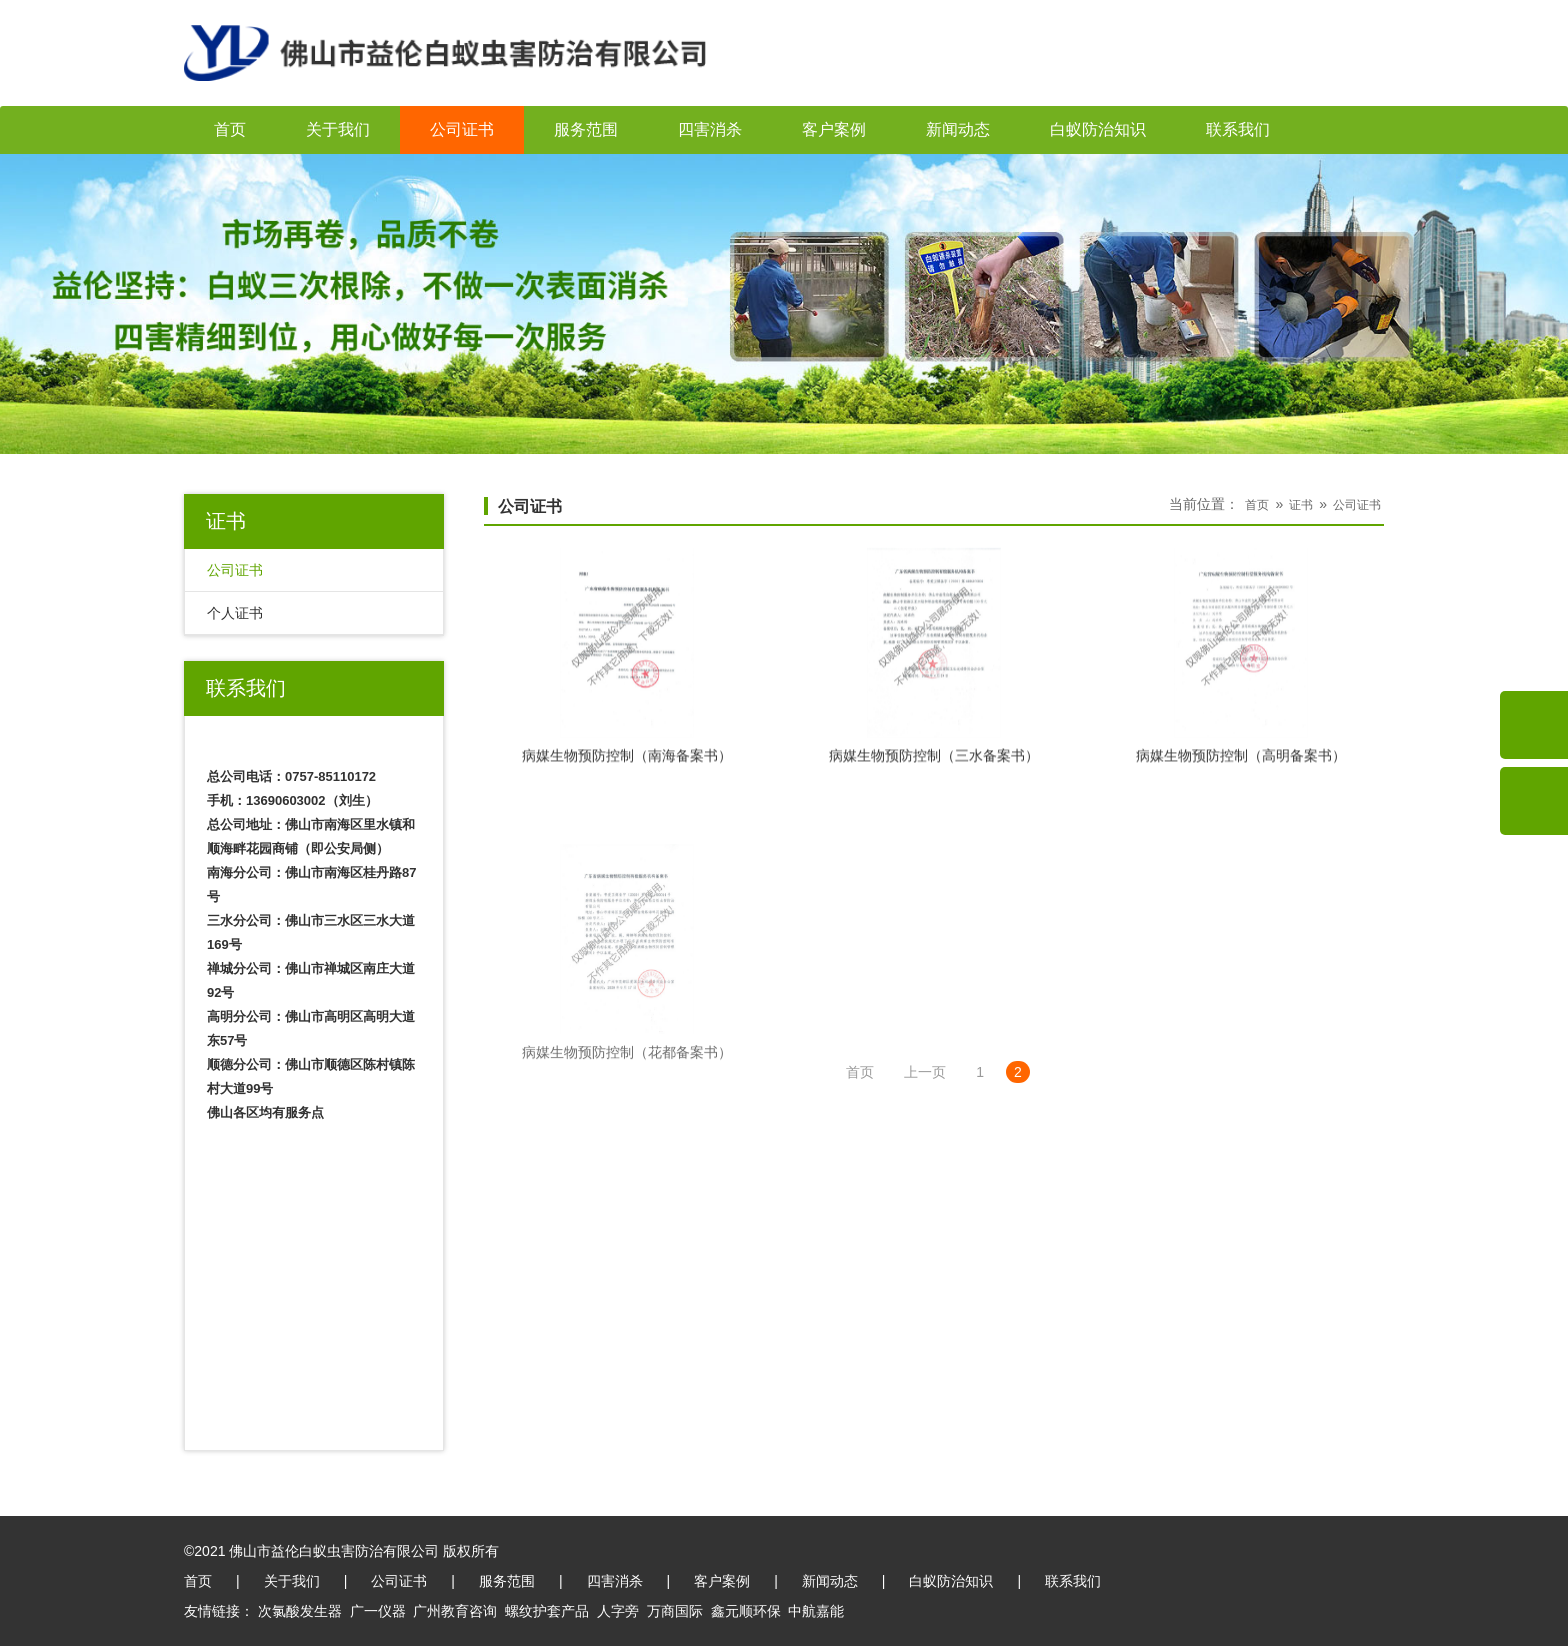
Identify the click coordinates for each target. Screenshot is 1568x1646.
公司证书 (462, 129)
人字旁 (618, 1611)
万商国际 (675, 1611)
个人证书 (235, 613)
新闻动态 (958, 129)
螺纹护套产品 (547, 1611)
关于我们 (338, 129)
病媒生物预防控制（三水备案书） (934, 764)
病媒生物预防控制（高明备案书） (1241, 764)
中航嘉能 (816, 1611)
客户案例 (834, 129)
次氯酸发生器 (300, 1611)
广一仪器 (378, 1611)
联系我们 (1238, 129)
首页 (230, 129)
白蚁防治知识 (1098, 129)
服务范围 (586, 129)
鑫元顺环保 (746, 1611)
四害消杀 (710, 129)
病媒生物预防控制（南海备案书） (627, 764)
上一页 (925, 1072)
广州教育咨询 (455, 1611)
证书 (1301, 505)
